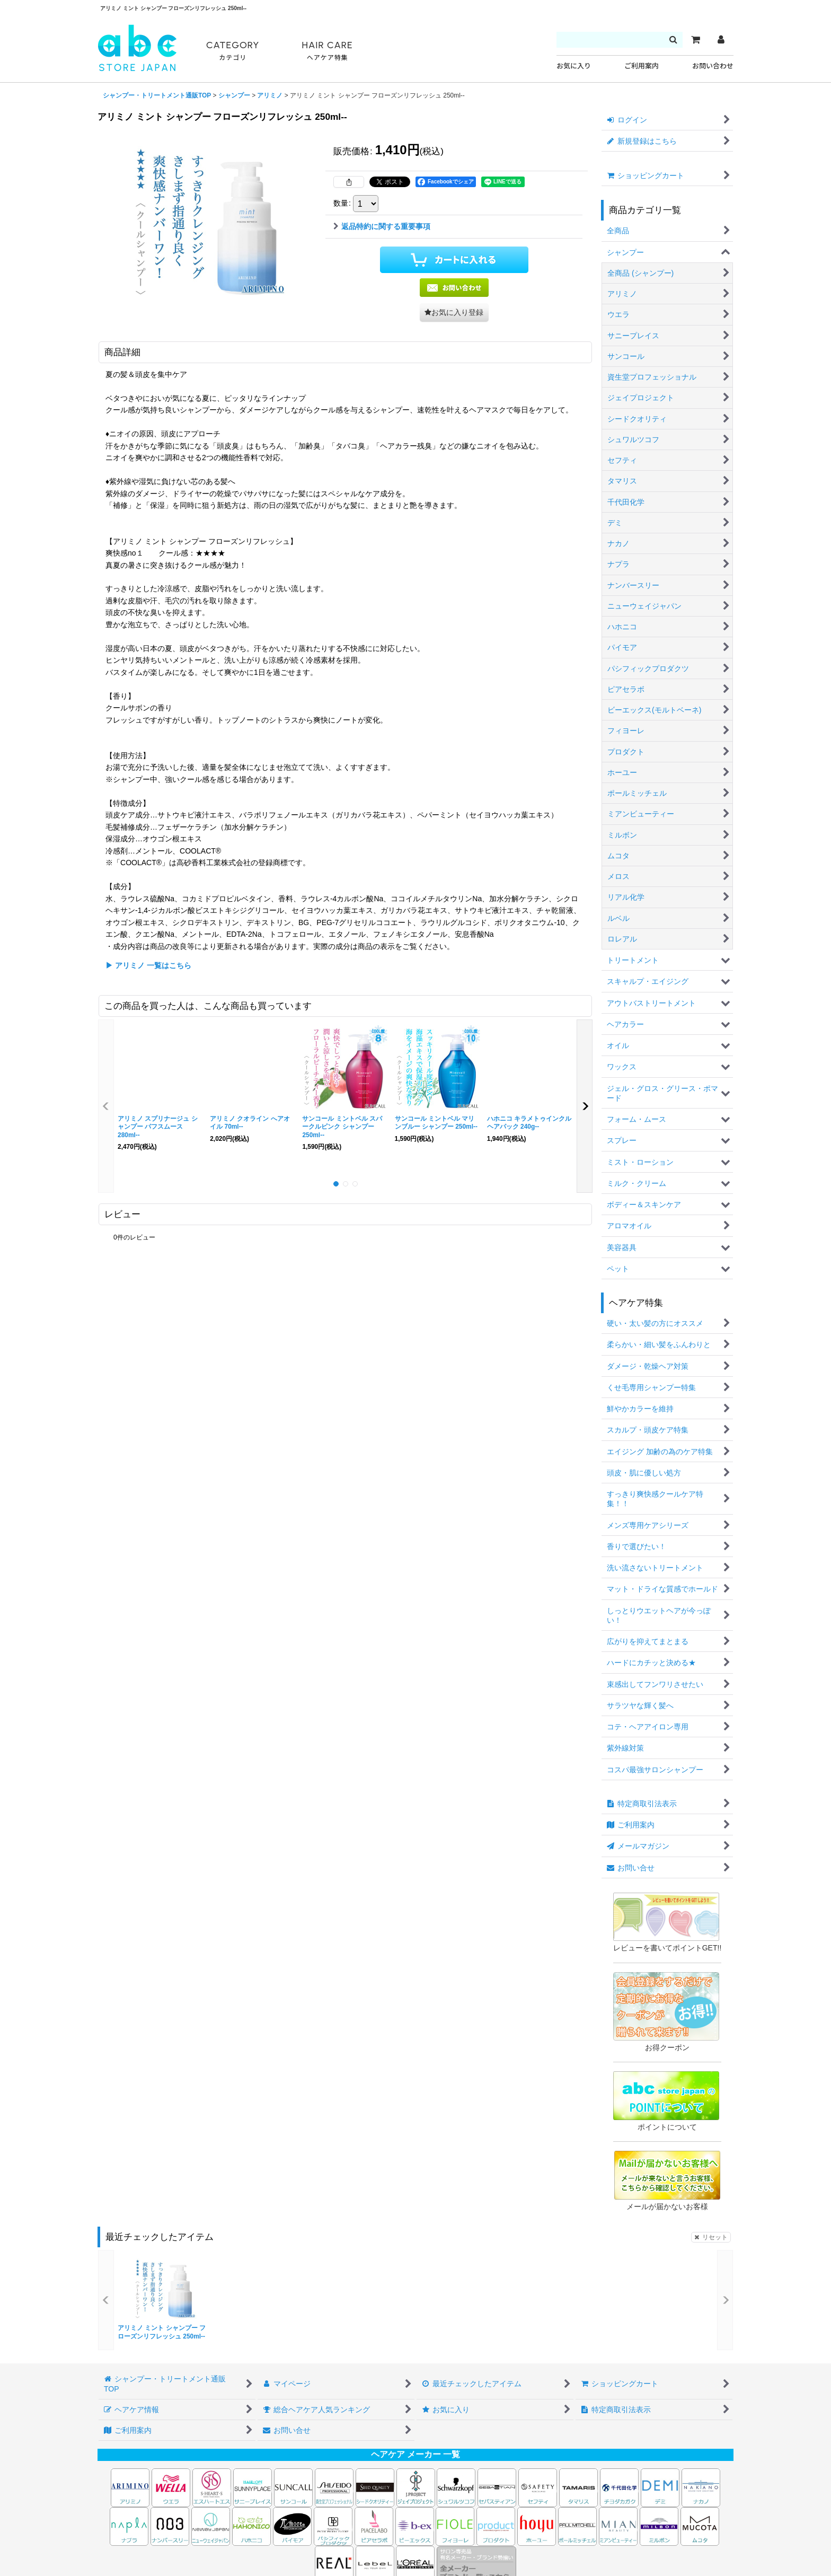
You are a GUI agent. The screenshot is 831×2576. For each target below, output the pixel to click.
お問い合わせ (712, 66)
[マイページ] (721, 40)
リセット (711, 2237)
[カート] (695, 40)
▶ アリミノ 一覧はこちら (148, 965)
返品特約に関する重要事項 (381, 226)
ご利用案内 (641, 66)
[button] (454, 312)
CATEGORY (232, 51)
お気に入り (573, 66)
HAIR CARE (327, 51)
